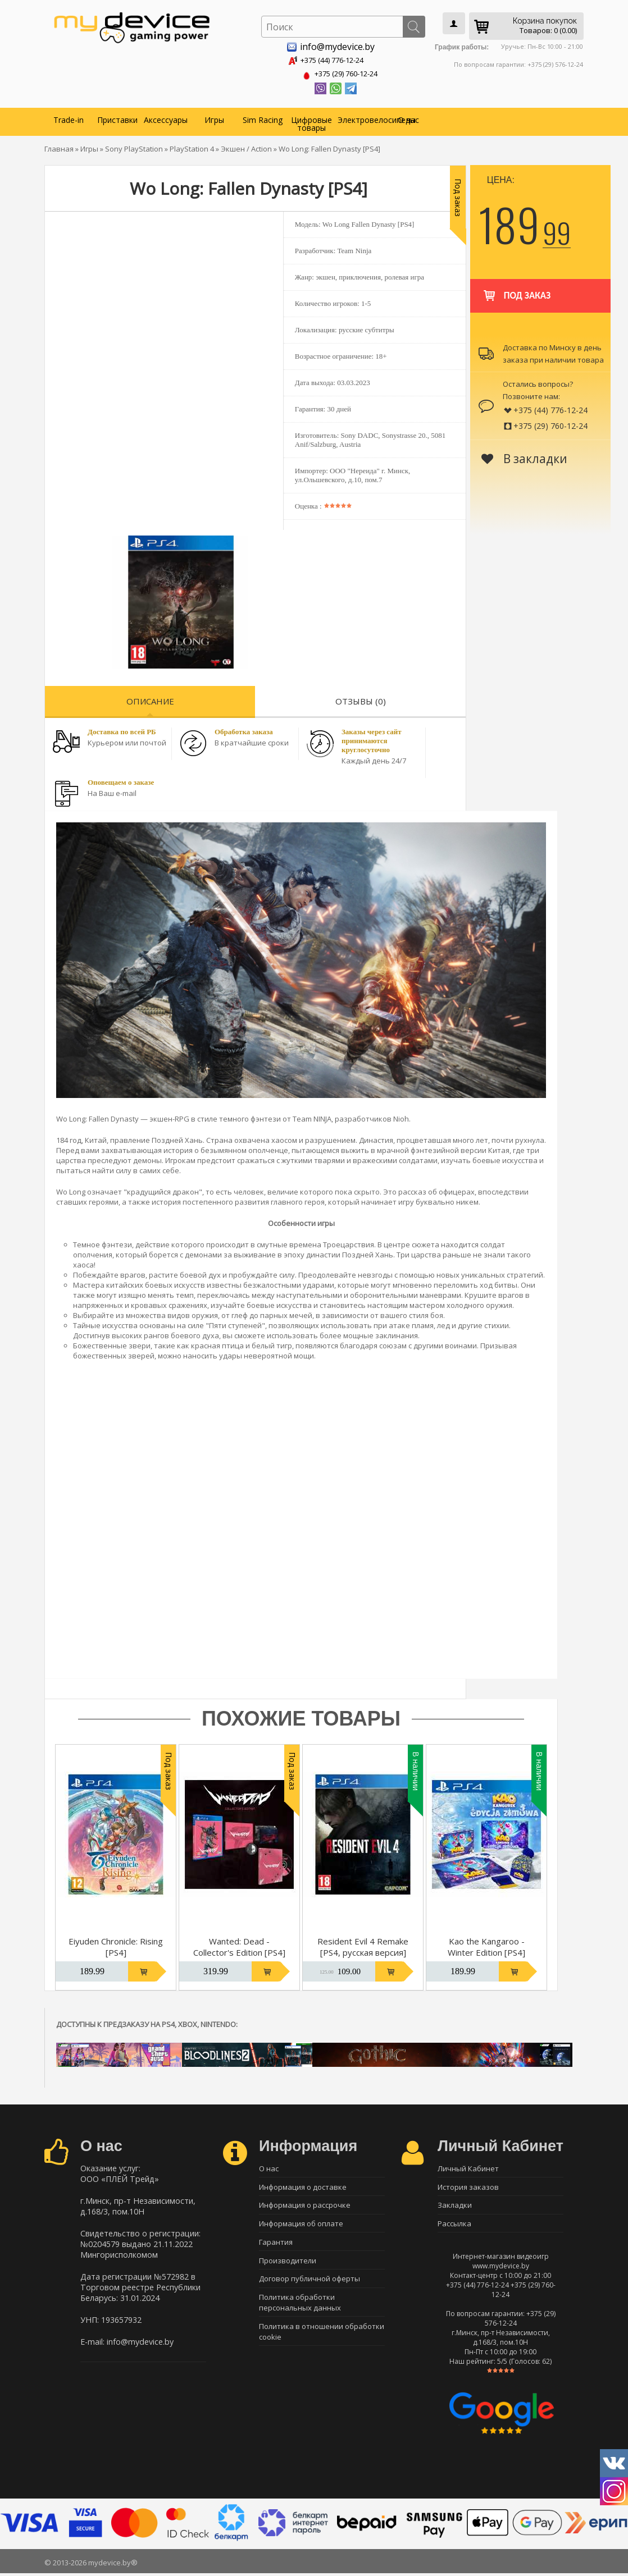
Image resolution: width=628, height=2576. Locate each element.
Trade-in (68, 117)
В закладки (524, 456)
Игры (214, 117)
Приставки (117, 117)
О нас (408, 117)
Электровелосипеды (361, 117)
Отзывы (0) (360, 698)
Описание (150, 698)
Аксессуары (166, 117)
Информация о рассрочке (305, 2206)
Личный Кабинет (468, 2167)
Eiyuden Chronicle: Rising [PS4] (116, 1944)
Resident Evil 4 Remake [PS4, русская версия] (362, 1944)
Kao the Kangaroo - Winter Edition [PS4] (486, 1944)
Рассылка (454, 2226)
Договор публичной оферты (309, 2285)
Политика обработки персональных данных (300, 2309)
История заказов (468, 2186)
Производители (287, 2265)
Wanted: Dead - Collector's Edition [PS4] (239, 1944)
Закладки (455, 2206)
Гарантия (276, 2245)
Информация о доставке (303, 2186)
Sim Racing (263, 117)
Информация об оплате (301, 2226)
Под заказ (515, 288)
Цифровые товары (311, 121)
